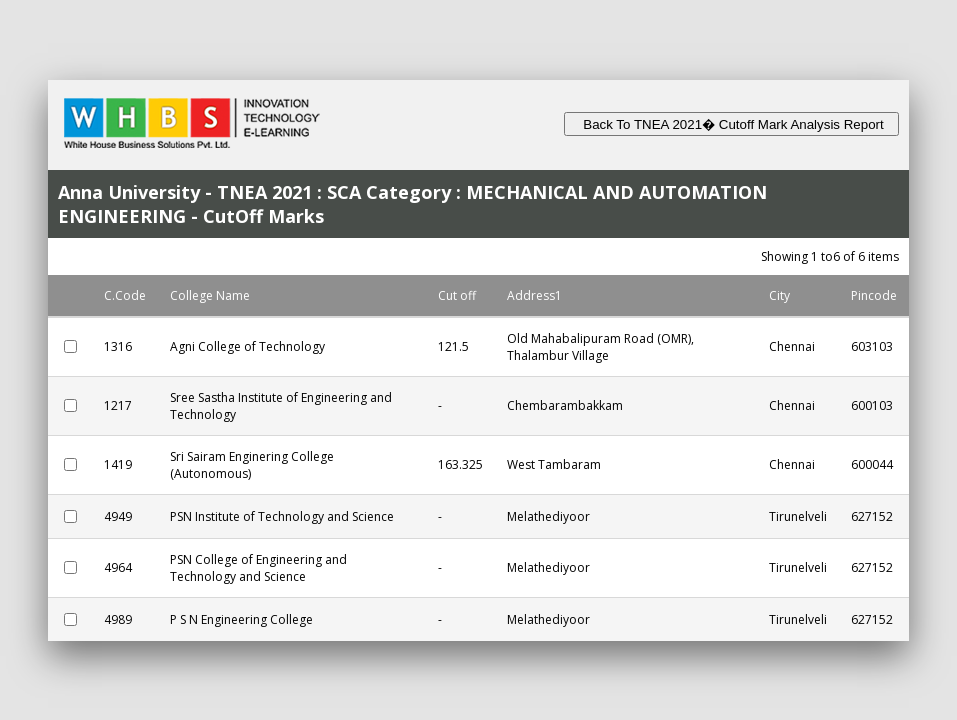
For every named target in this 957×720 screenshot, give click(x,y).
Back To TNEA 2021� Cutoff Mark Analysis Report (731, 124)
